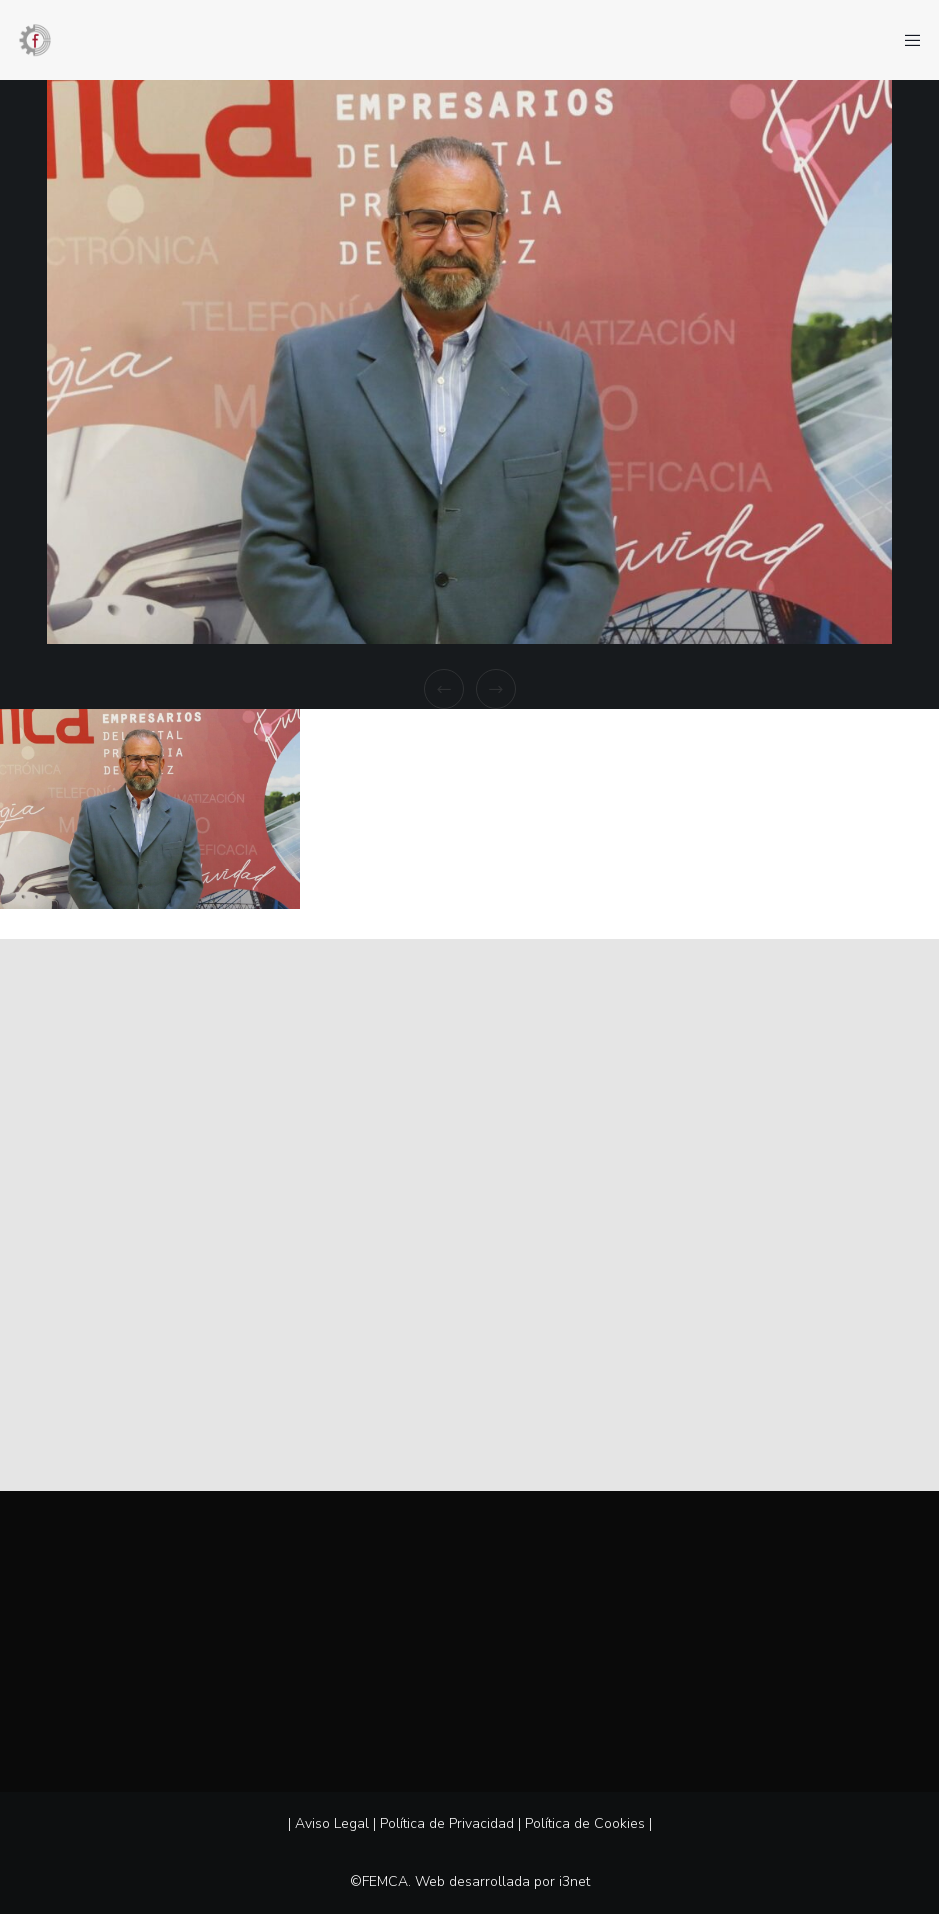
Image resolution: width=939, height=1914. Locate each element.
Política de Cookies (585, 1823)
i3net (574, 1881)
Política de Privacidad (447, 1823)
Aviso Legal (332, 1823)
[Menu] (906, 40)
